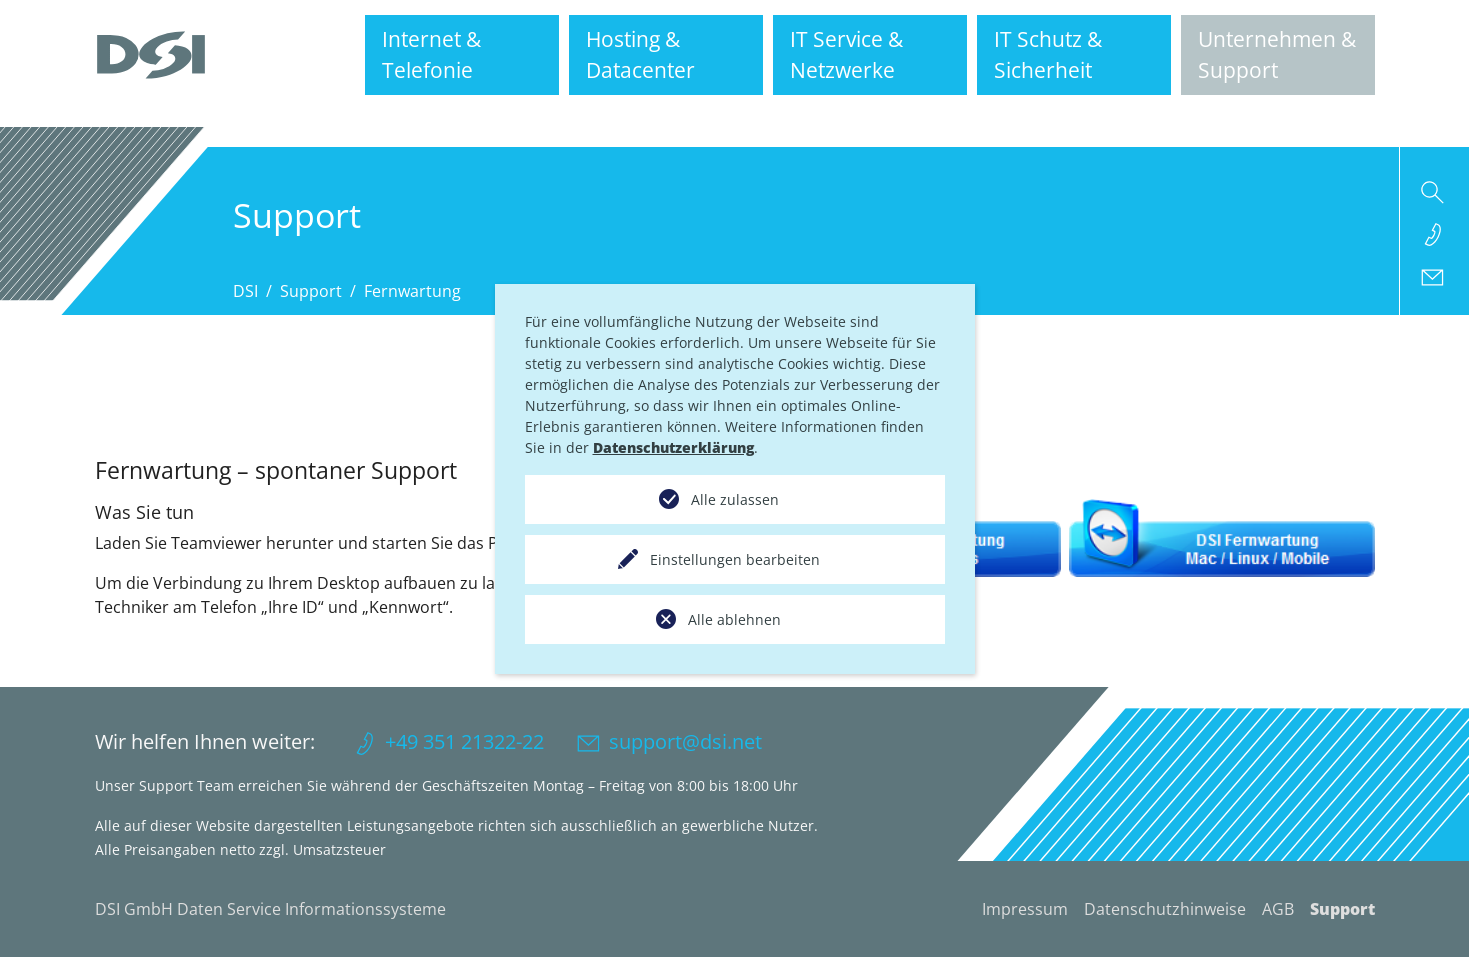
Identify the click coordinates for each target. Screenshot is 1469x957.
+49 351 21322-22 (464, 741)
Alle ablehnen (734, 619)
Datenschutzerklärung (673, 447)
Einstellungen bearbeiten (735, 559)
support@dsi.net (685, 741)
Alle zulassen (735, 499)
